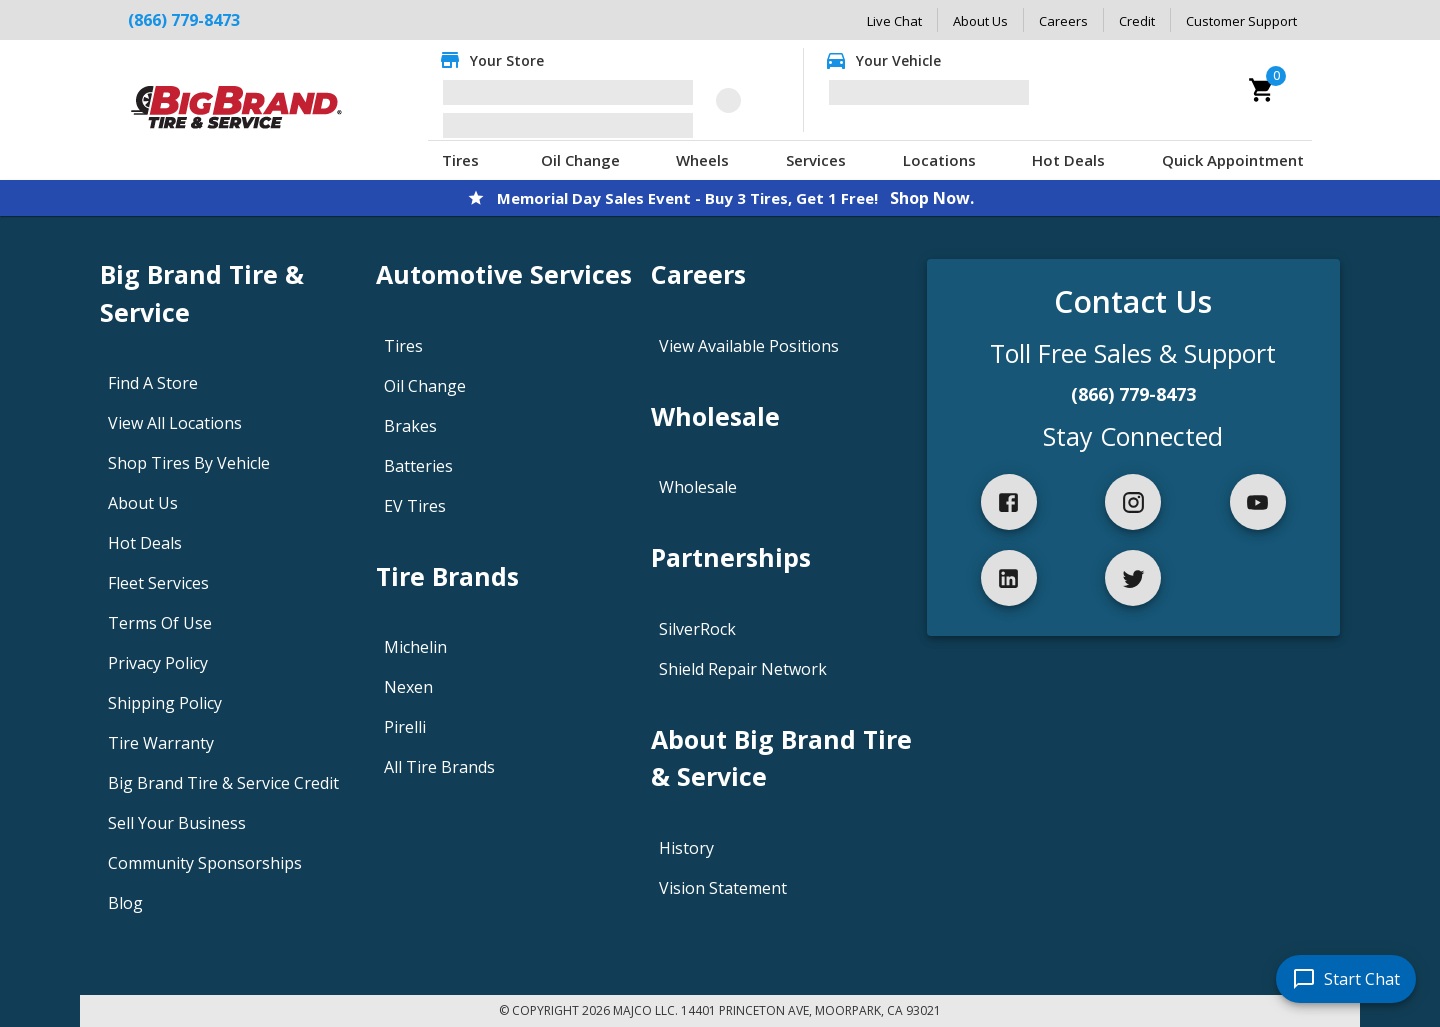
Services (816, 160)
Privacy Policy (158, 663)
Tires (460, 160)
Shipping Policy (165, 703)
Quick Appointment (1233, 160)
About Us (980, 21)
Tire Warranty (161, 743)
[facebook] (1009, 502)
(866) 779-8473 (1133, 394)
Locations (939, 160)
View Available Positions (749, 346)
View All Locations (175, 423)
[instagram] (1133, 502)
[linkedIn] (1009, 578)
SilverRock (697, 629)
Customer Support (1241, 21)
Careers (1063, 21)
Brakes (410, 426)
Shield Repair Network (743, 669)
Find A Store (153, 383)
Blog (125, 903)
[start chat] (1346, 979)
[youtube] (1258, 502)
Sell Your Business (177, 823)
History (686, 848)
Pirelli (405, 727)
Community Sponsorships (205, 863)
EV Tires (415, 506)
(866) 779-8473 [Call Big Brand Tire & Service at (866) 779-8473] (184, 20)
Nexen (408, 687)
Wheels (702, 160)
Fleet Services (158, 583)
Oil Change (580, 160)
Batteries (418, 466)
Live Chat (894, 21)
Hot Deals (1068, 160)
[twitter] (1133, 578)
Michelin (415, 647)
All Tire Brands (439, 767)
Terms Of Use (160, 623)
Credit (1137, 21)
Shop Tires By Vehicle (189, 463)
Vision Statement (723, 888)
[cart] (1262, 90)
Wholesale (698, 487)
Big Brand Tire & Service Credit (223, 783)
